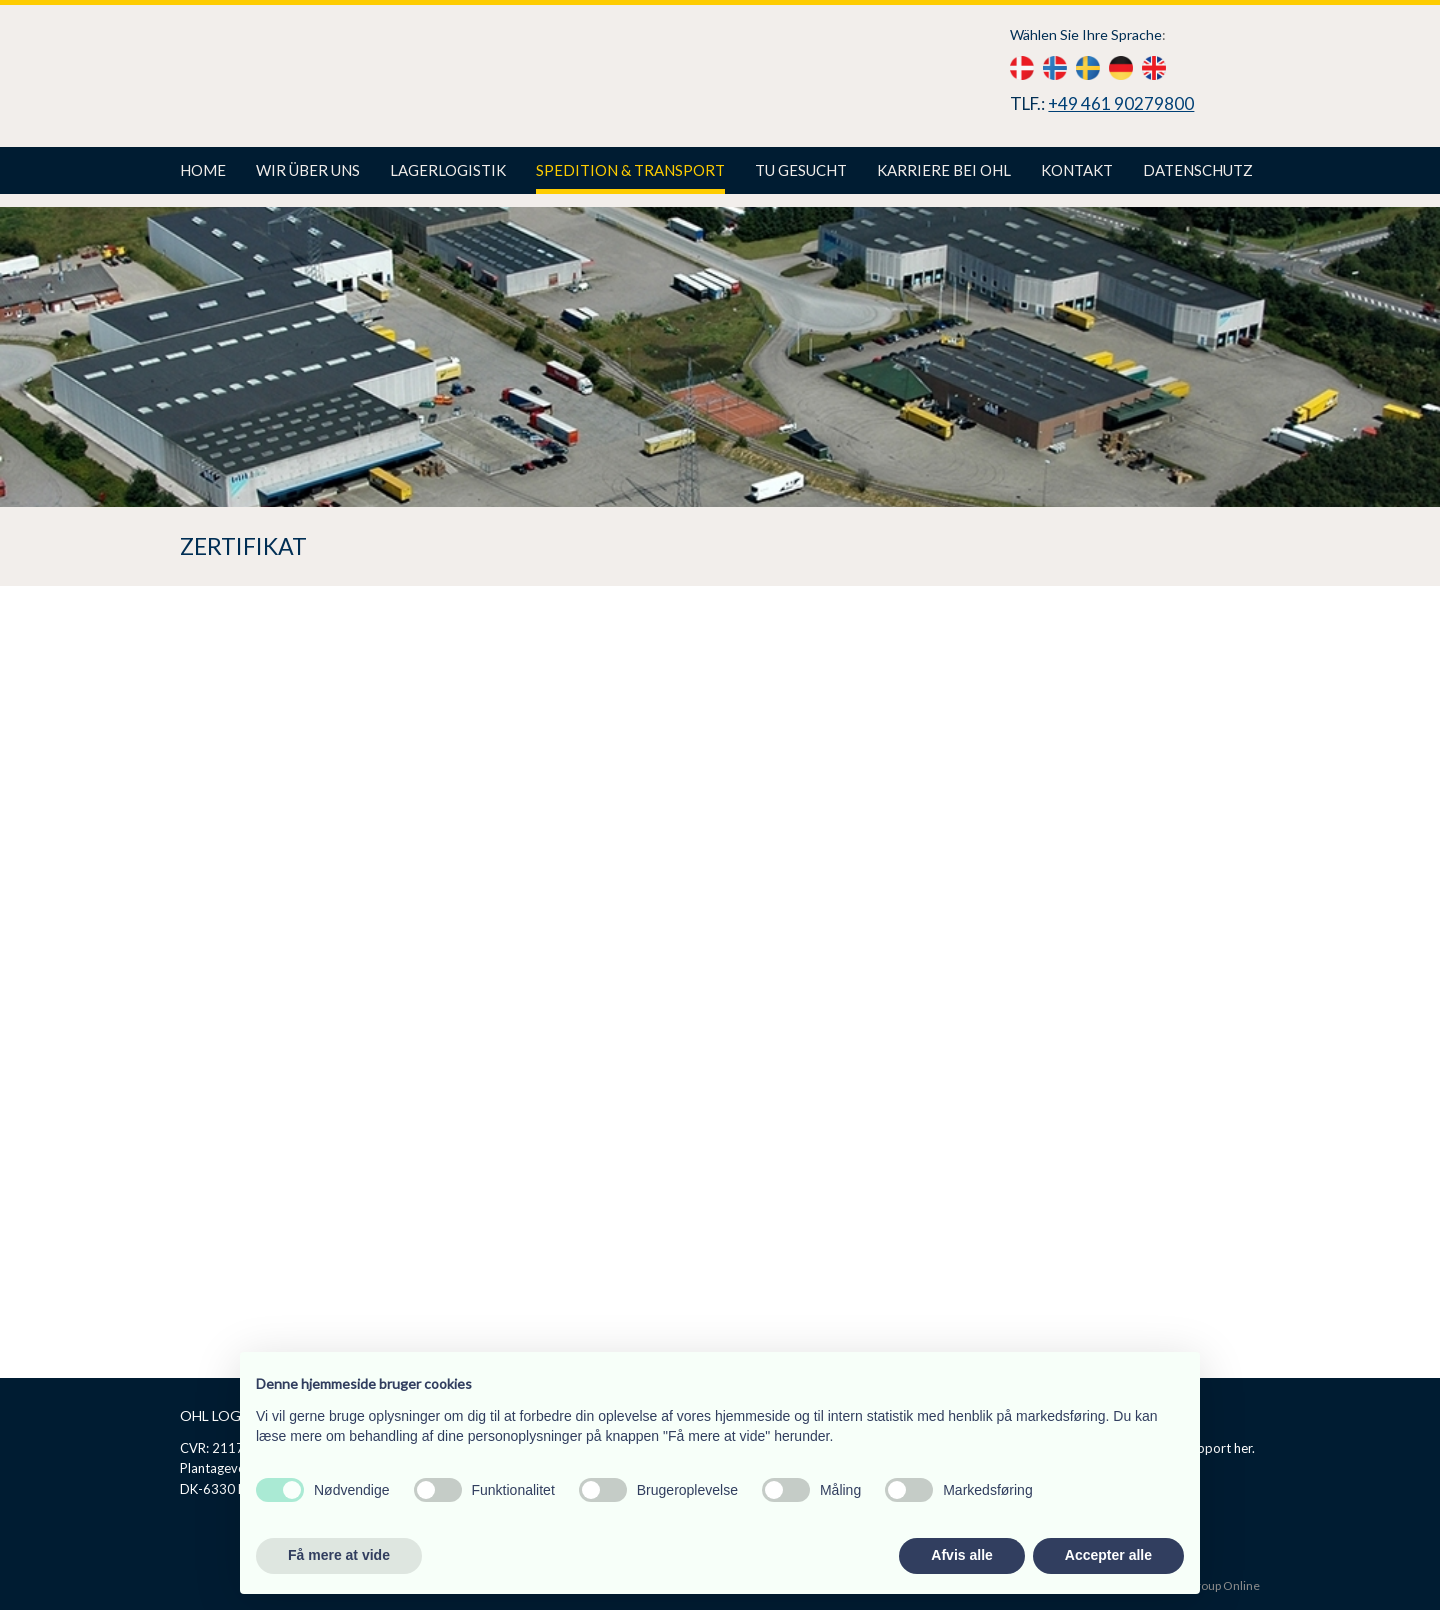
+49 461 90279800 (1121, 103)
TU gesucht (801, 170)
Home (203, 170)
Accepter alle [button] (1108, 1555)
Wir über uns (308, 170)
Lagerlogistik (448, 170)
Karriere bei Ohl (944, 170)
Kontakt (1077, 170)
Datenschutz (1198, 170)
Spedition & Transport (630, 170)
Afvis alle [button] (961, 1555)
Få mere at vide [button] (339, 1555)
